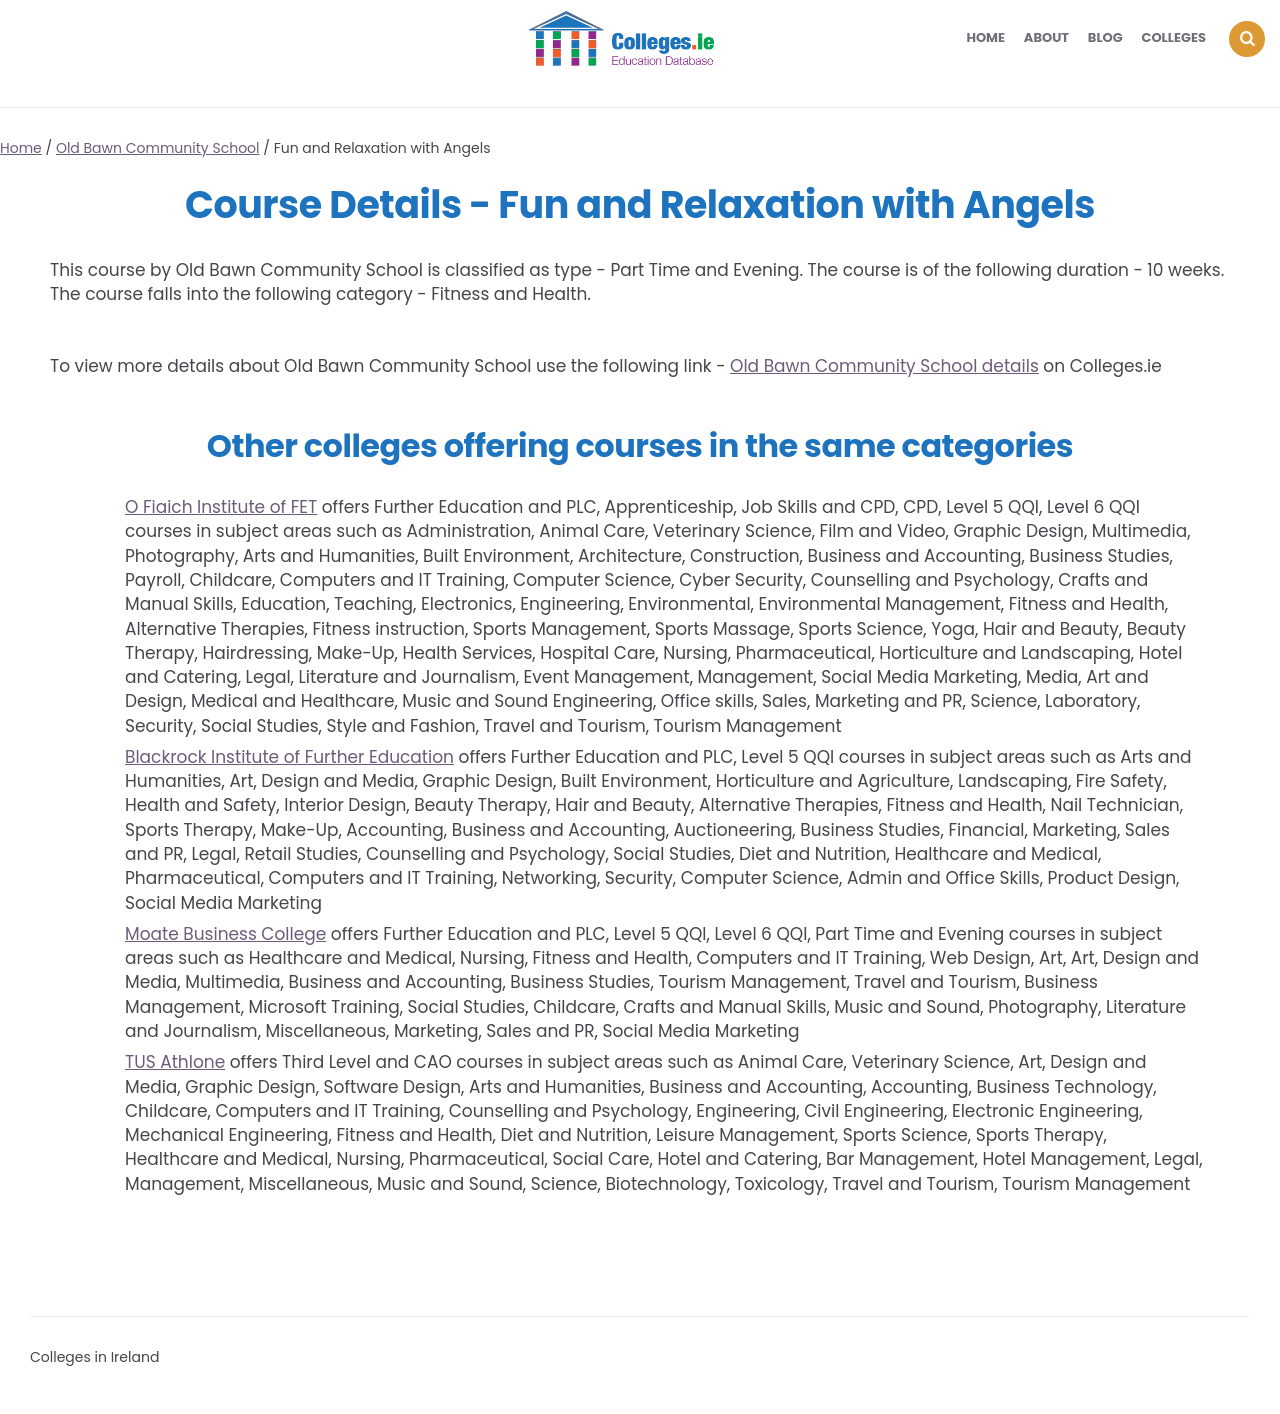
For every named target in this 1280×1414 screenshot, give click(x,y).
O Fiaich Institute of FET (221, 507)
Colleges (1174, 37)
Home (985, 37)
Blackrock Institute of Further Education (289, 757)
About (1046, 37)
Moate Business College (225, 934)
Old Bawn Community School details (884, 366)
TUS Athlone (175, 1062)
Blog (1105, 37)
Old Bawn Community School (158, 148)
